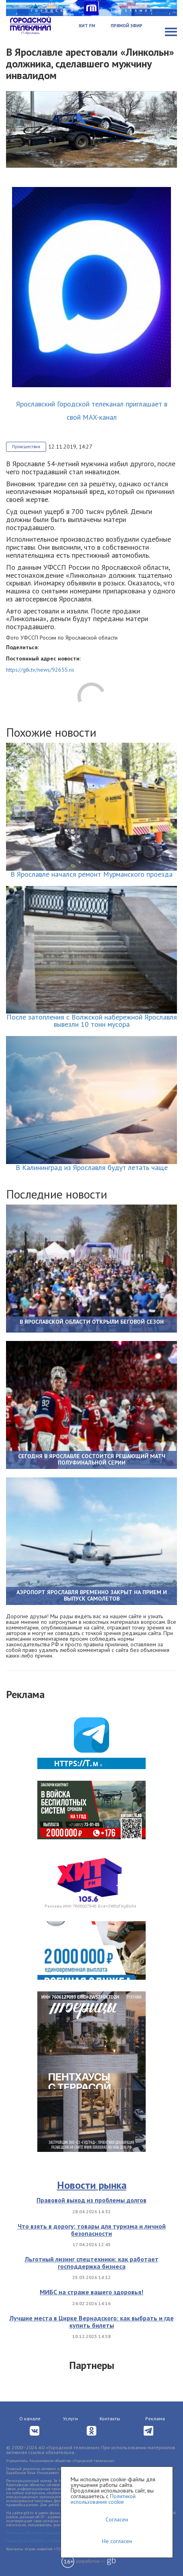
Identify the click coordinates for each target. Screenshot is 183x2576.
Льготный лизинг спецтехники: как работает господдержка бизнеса (92, 2262)
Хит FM (87, 25)
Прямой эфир (126, 25)
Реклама (155, 2419)
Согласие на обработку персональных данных (48, 2540)
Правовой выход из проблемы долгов (91, 2200)
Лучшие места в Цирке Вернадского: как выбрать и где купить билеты (92, 2321)
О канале (30, 2419)
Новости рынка (91, 2185)
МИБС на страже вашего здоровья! (91, 2292)
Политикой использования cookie (103, 2499)
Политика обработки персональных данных (46, 2532)
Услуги (70, 2419)
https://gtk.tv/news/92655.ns (40, 669)
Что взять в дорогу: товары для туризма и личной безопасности (92, 2229)
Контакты (110, 2419)
